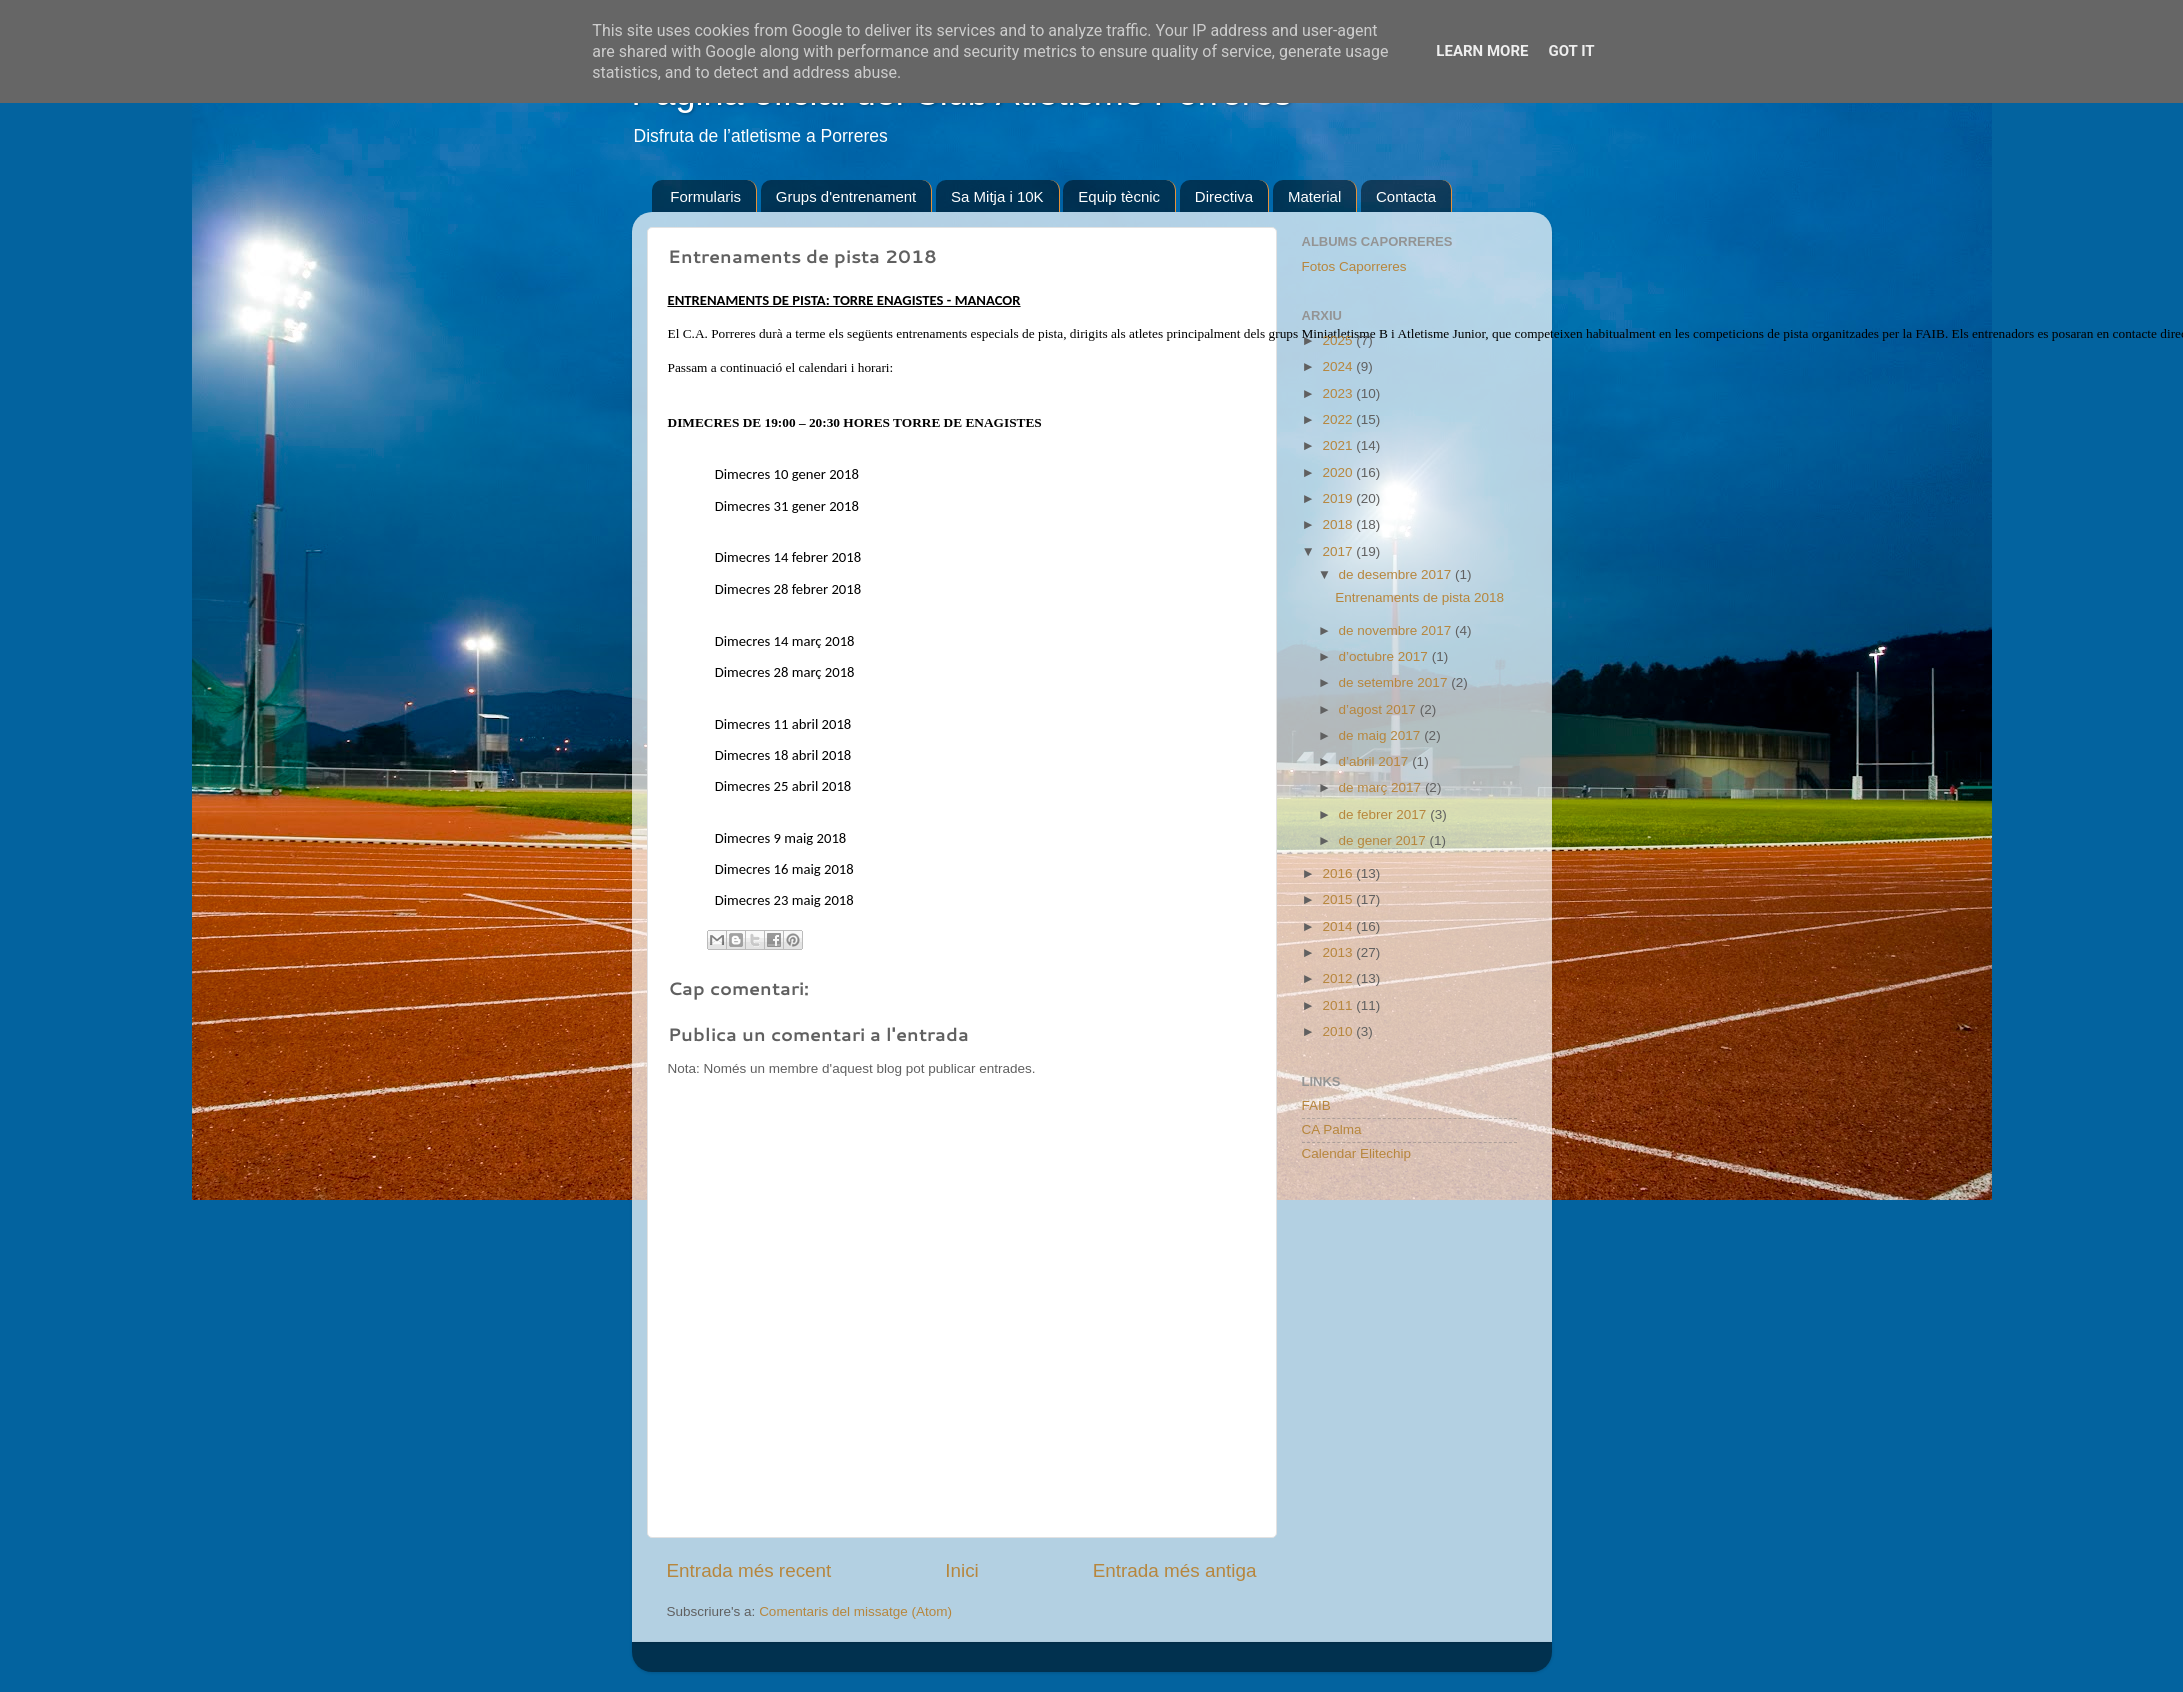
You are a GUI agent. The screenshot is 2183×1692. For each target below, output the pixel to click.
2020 (1339, 472)
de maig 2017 (1382, 735)
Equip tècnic (1119, 196)
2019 (1339, 498)
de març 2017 (1382, 787)
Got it (1571, 51)
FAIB (1316, 1105)
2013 (1339, 952)
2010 (1339, 1031)
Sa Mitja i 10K (997, 196)
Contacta (1406, 196)
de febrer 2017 (1385, 814)
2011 (1339, 1005)
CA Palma (1332, 1129)
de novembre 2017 (1397, 630)
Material (1314, 196)
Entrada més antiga (1175, 1570)
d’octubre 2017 (1385, 656)
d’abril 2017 (1376, 761)
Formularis (705, 196)
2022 (1339, 419)
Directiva (1224, 196)
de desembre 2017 (1397, 574)
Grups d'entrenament (846, 196)
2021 (1339, 445)
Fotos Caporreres (1354, 266)
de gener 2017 (1384, 840)
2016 (1339, 873)
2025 (1339, 340)
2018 (1339, 524)
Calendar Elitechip (1357, 1153)
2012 (1339, 978)
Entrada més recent (749, 1570)
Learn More (1482, 51)
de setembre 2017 (1395, 682)
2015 (1339, 899)
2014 (1339, 926)
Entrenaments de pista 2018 (1419, 597)
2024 (1339, 366)
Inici (962, 1570)
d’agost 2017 (1379, 709)
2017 (1339, 551)
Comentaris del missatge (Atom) (855, 1611)
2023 (1339, 393)
